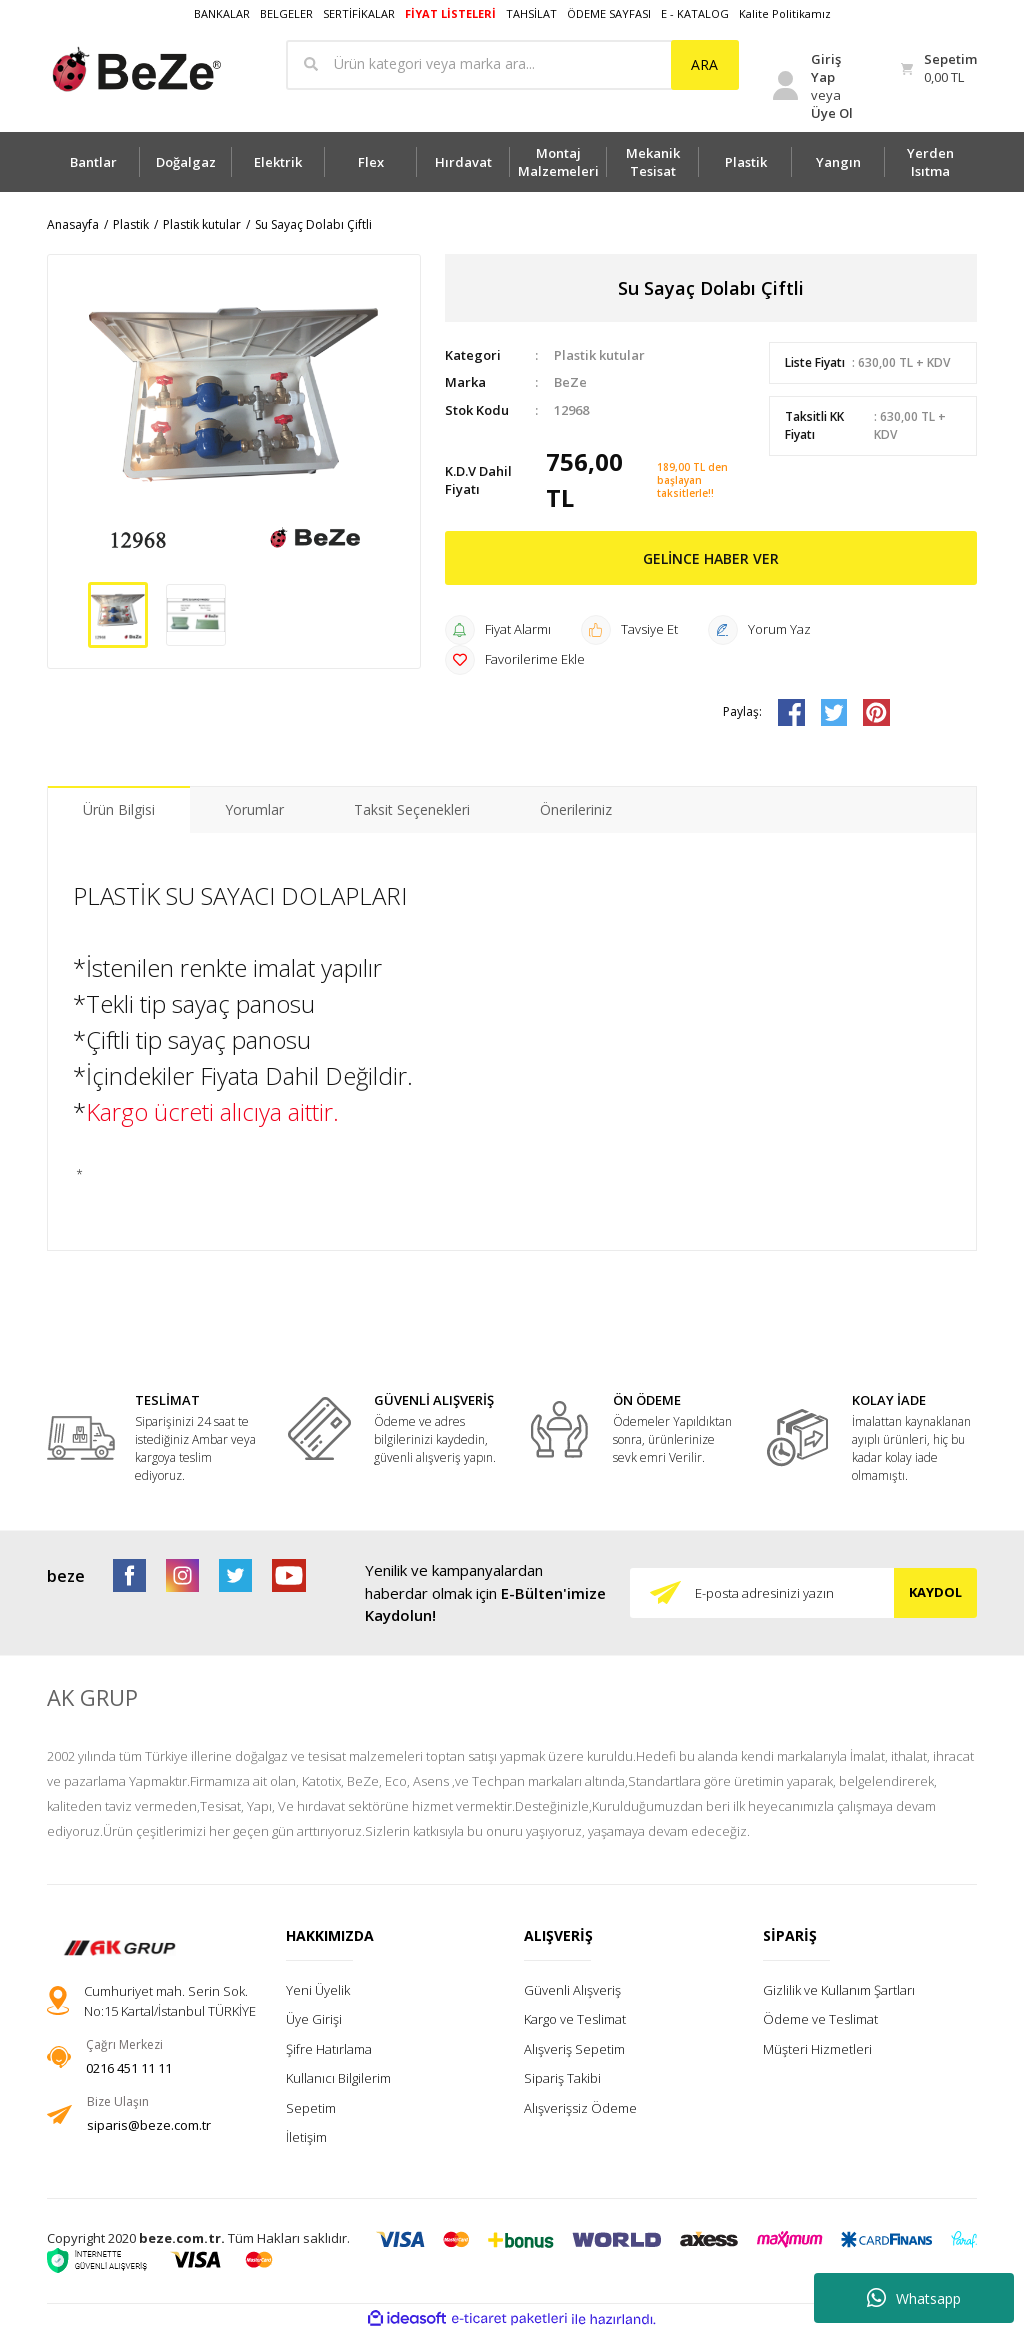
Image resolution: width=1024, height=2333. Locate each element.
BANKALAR (222, 13)
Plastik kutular (599, 355)
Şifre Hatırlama (329, 2049)
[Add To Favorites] (515, 660)
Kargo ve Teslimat (575, 2019)
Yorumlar (254, 809)
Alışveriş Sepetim (574, 2049)
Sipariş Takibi (562, 2078)
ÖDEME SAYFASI (609, 13)
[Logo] (135, 69)
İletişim (306, 2137)
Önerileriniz (576, 809)
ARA (704, 64)
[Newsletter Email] (803, 1593)
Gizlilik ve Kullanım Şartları (839, 1990)
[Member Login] (818, 86)
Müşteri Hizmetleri (817, 2049)
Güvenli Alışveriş (572, 1990)
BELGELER (286, 13)
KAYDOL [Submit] (935, 1592)
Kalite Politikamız (785, 13)
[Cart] (939, 68)
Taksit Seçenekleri (412, 809)
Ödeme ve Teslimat (820, 2019)
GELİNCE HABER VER (711, 558)
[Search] (512, 65)
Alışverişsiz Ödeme (580, 2108)
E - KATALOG (695, 13)
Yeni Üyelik (318, 1990)
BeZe (570, 382)
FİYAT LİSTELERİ (450, 13)
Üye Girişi (314, 2019)
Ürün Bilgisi (119, 809)
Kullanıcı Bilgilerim (338, 2078)
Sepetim (311, 2108)
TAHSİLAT (531, 13)
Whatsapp (914, 2298)
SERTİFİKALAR (359, 13)
